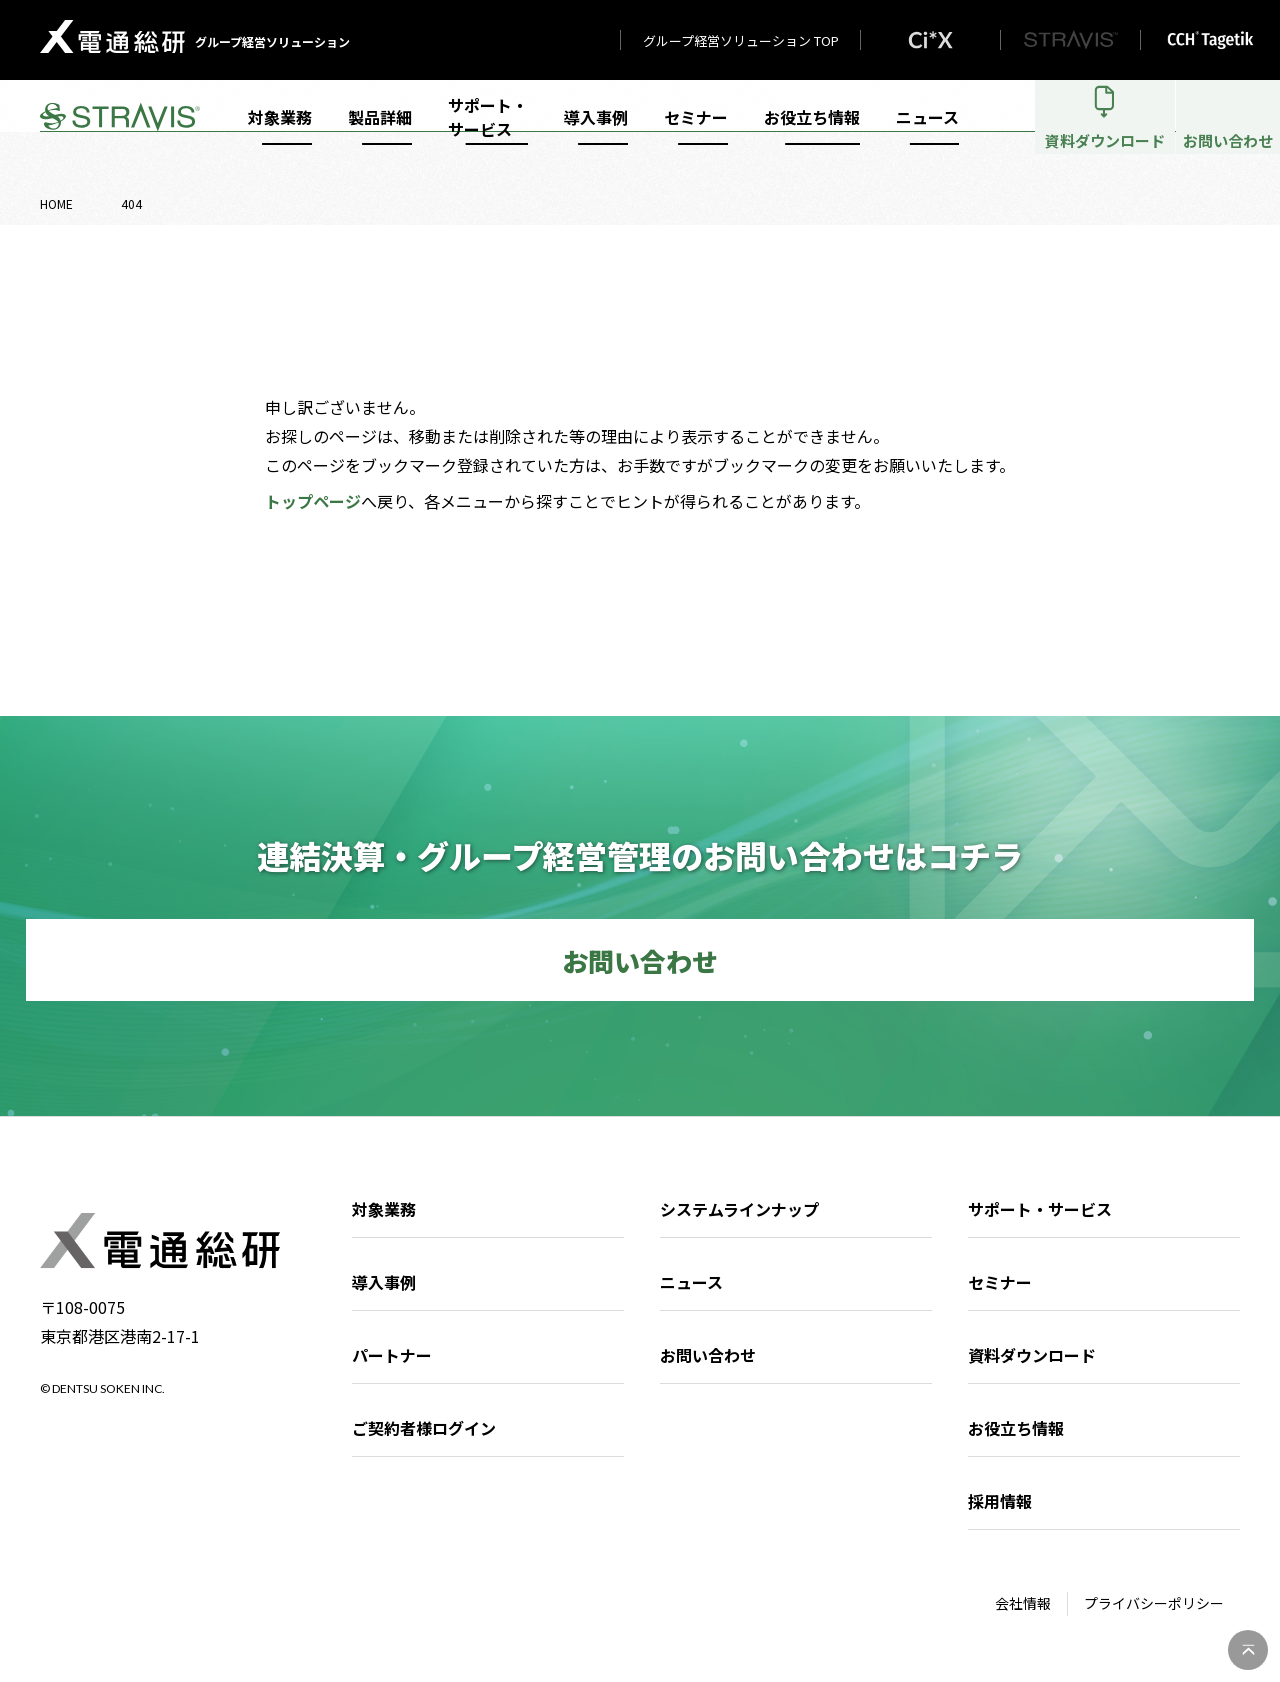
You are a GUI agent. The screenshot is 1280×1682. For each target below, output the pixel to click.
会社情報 (1023, 1603)
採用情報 (1000, 1501)
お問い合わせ (708, 1355)
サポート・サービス (488, 132)
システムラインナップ (739, 1209)
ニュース (927, 132)
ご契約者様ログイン (424, 1428)
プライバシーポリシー (1154, 1603)
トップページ (313, 501)
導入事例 (596, 132)
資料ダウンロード (1032, 1355)
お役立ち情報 (812, 132)
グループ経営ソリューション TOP (741, 40)
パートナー (392, 1355)
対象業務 (280, 132)
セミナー (696, 132)
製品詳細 (380, 132)
